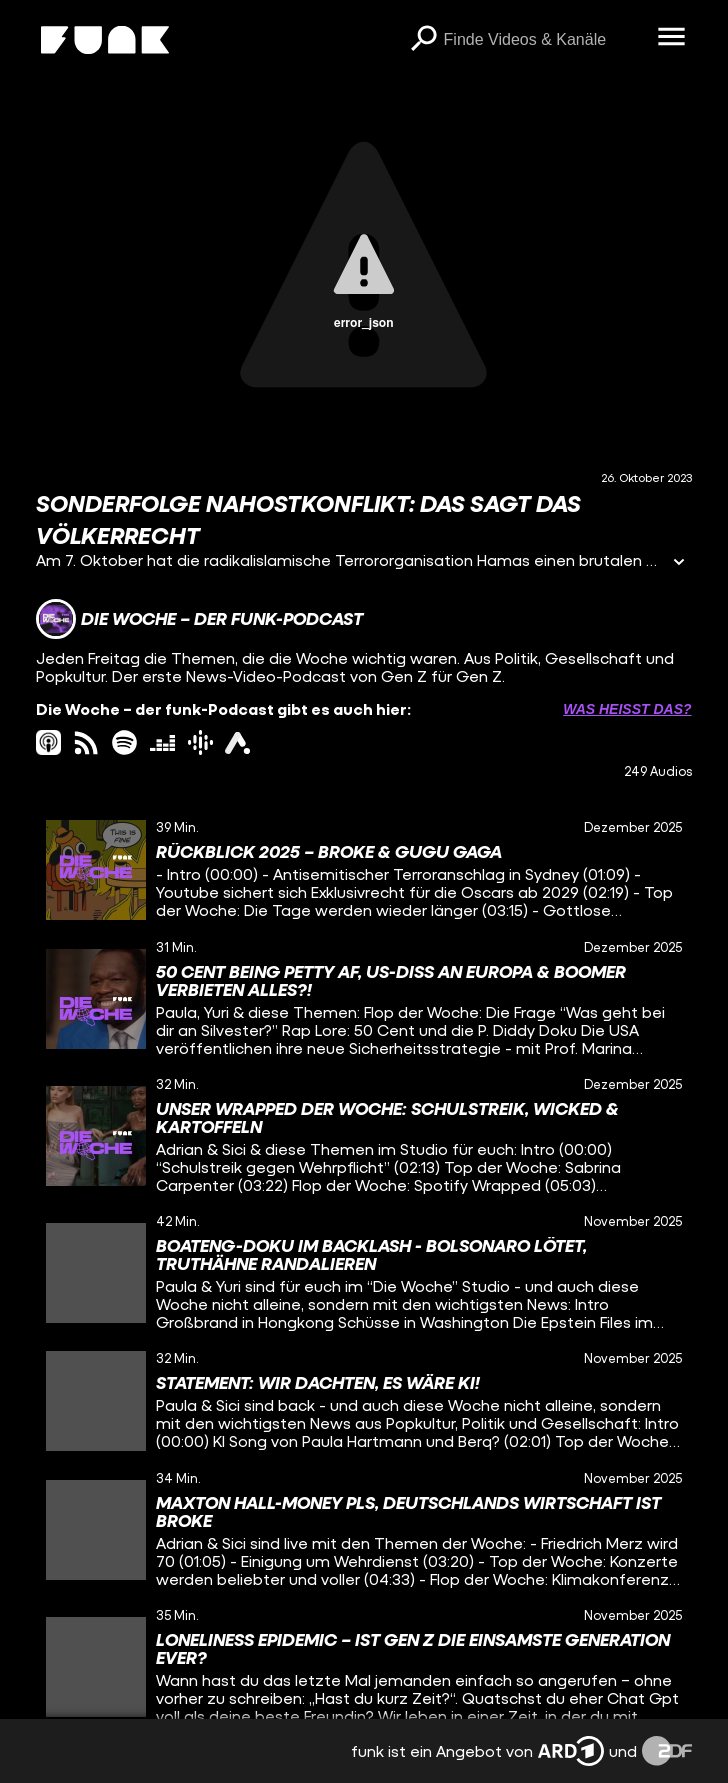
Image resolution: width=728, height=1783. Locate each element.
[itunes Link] (48, 742)
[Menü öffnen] (672, 38)
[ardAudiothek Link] (237, 742)
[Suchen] (424, 40)
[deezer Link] (162, 742)
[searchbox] (544, 40)
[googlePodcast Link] (200, 742)
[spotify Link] (124, 742)
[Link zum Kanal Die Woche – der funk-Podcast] (199, 619)
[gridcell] (363, 870)
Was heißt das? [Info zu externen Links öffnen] (627, 709)
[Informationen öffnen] (679, 563)
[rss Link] (86, 742)
